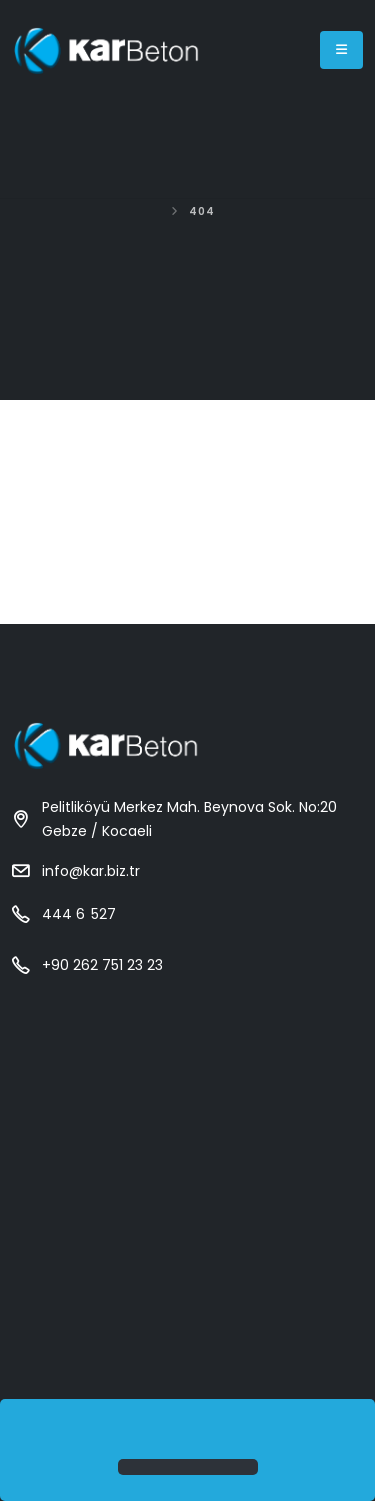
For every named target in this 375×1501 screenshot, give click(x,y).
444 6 (79, 914)
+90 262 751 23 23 (102, 965)
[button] (22, 1431)
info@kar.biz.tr (91, 871)
